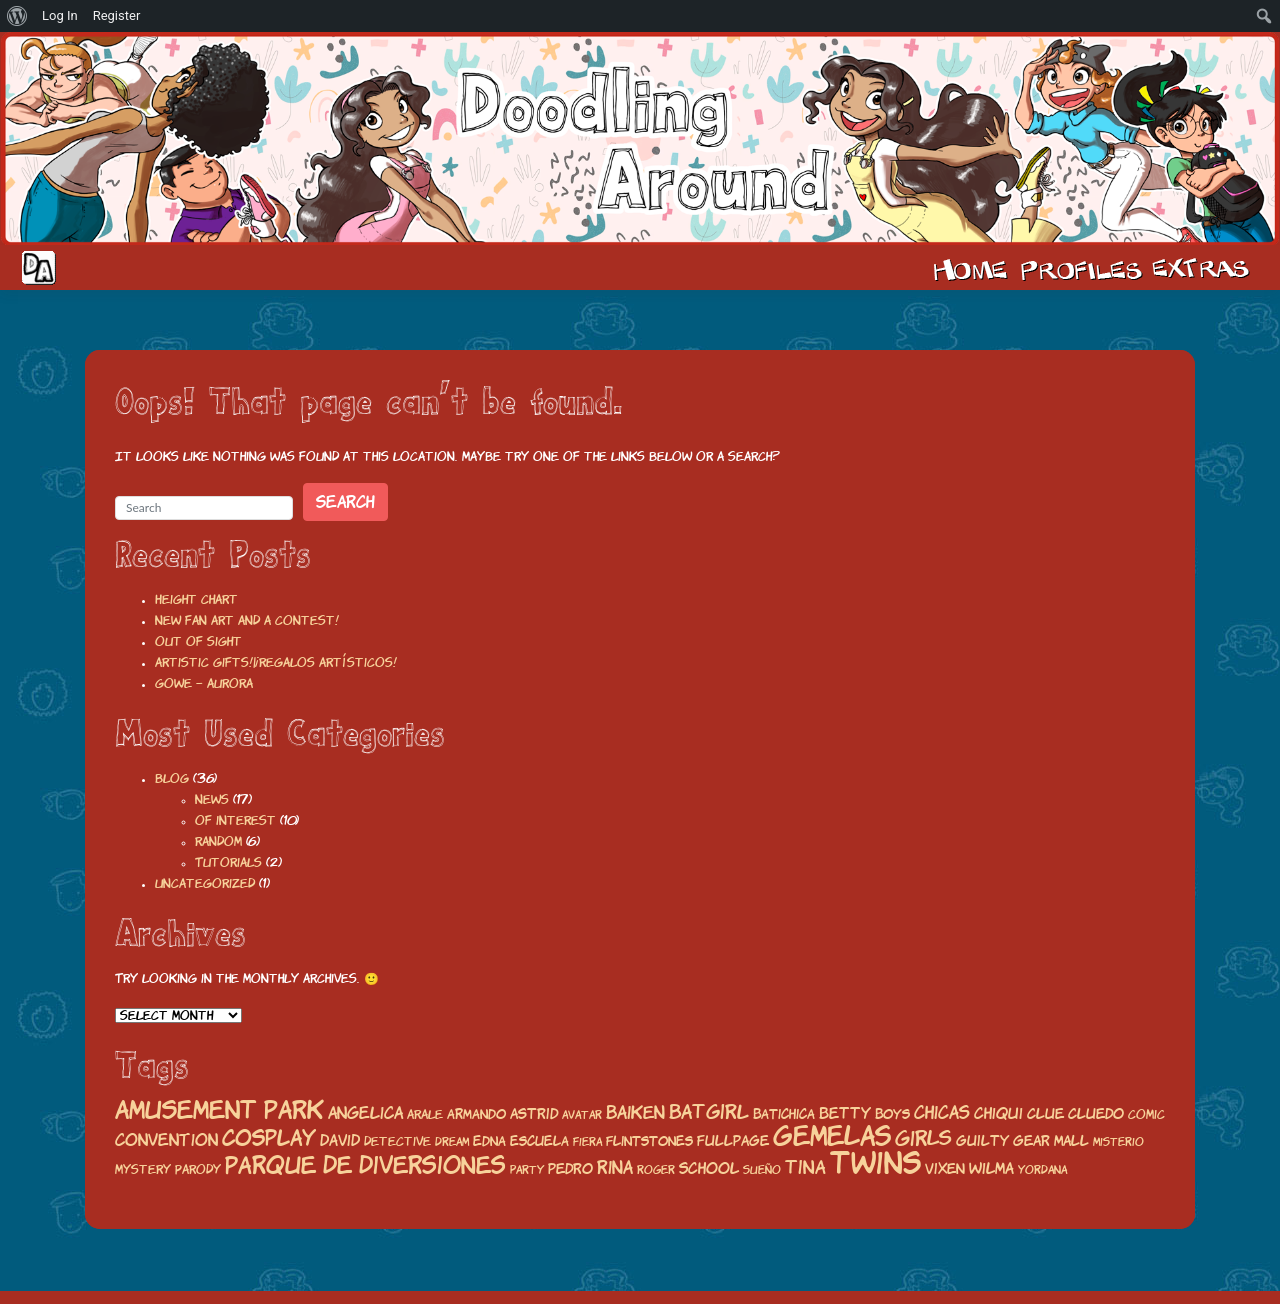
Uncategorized (205, 883)
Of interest (235, 820)
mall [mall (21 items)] (1071, 1141)
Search (345, 502)
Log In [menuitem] (60, 15)
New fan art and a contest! (247, 620)
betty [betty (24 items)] (845, 1113)
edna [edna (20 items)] (489, 1141)
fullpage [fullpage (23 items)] (733, 1140)
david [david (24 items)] (340, 1140)
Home (970, 268)
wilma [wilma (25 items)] (991, 1168)
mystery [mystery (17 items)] (143, 1169)
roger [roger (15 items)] (656, 1170)
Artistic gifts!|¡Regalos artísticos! (276, 662)
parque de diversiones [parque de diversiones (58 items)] (365, 1165)
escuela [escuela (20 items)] (539, 1141)
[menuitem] (17, 16)
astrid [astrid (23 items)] (534, 1113)
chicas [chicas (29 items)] (942, 1112)
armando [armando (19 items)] (476, 1114)
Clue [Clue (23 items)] (1045, 1113)
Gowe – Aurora (204, 683)
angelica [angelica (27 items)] (365, 1113)
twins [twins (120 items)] (875, 1163)
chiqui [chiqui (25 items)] (998, 1113)
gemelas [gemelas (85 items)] (832, 1136)
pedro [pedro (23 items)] (570, 1168)
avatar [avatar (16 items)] (582, 1115)
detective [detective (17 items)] (397, 1141)
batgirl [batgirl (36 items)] (709, 1112)
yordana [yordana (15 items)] (1042, 1170)
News (212, 799)
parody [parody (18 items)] (198, 1169)
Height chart (196, 599)
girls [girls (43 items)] (923, 1138)
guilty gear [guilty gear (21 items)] (1003, 1141)
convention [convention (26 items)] (166, 1140)
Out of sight (198, 641)
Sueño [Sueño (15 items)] (762, 1170)
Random (218, 841)
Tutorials (228, 862)
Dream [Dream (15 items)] (452, 1142)
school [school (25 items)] (709, 1168)
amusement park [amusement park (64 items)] (219, 1110)
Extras (1204, 268)
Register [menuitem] (117, 15)
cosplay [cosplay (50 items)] (269, 1138)
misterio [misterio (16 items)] (1118, 1142)
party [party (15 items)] (527, 1170)
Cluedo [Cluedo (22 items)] (1096, 1114)
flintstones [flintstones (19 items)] (649, 1141)
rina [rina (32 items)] (615, 1167)
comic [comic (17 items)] (1146, 1114)
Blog (172, 778)
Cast (1079, 268)
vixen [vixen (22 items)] (945, 1169)
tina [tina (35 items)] (805, 1167)
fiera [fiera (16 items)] (587, 1142)
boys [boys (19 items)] (892, 1114)
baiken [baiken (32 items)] (635, 1112)
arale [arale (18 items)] (425, 1114)
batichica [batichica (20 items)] (784, 1114)
